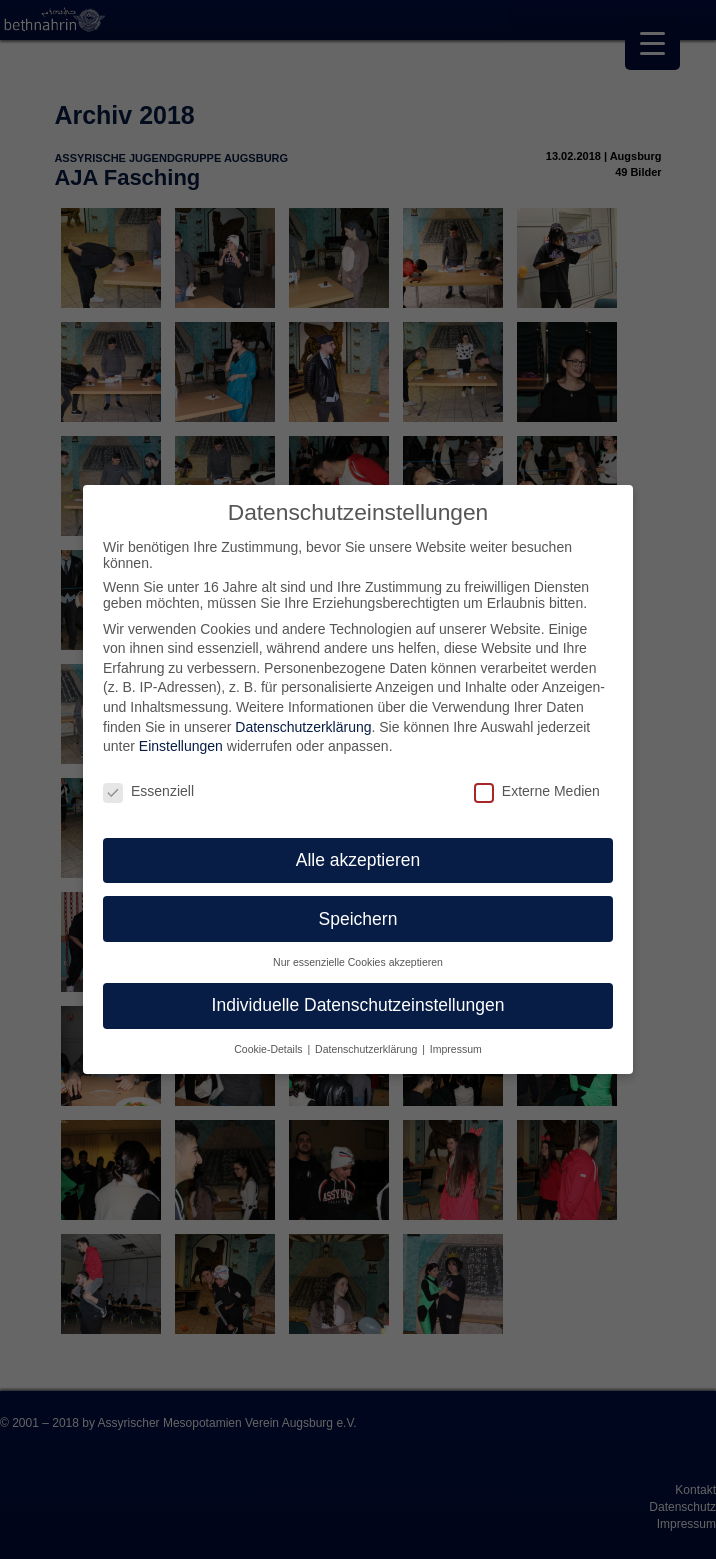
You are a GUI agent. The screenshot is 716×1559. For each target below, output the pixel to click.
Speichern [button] (358, 919)
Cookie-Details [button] (269, 1049)
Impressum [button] (456, 1049)
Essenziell (148, 791)
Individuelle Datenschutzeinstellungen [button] (358, 1005)
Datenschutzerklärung (303, 727)
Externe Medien (537, 791)
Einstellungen (181, 746)
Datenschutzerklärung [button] (367, 1049)
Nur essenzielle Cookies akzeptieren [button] (358, 962)
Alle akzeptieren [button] (358, 860)
